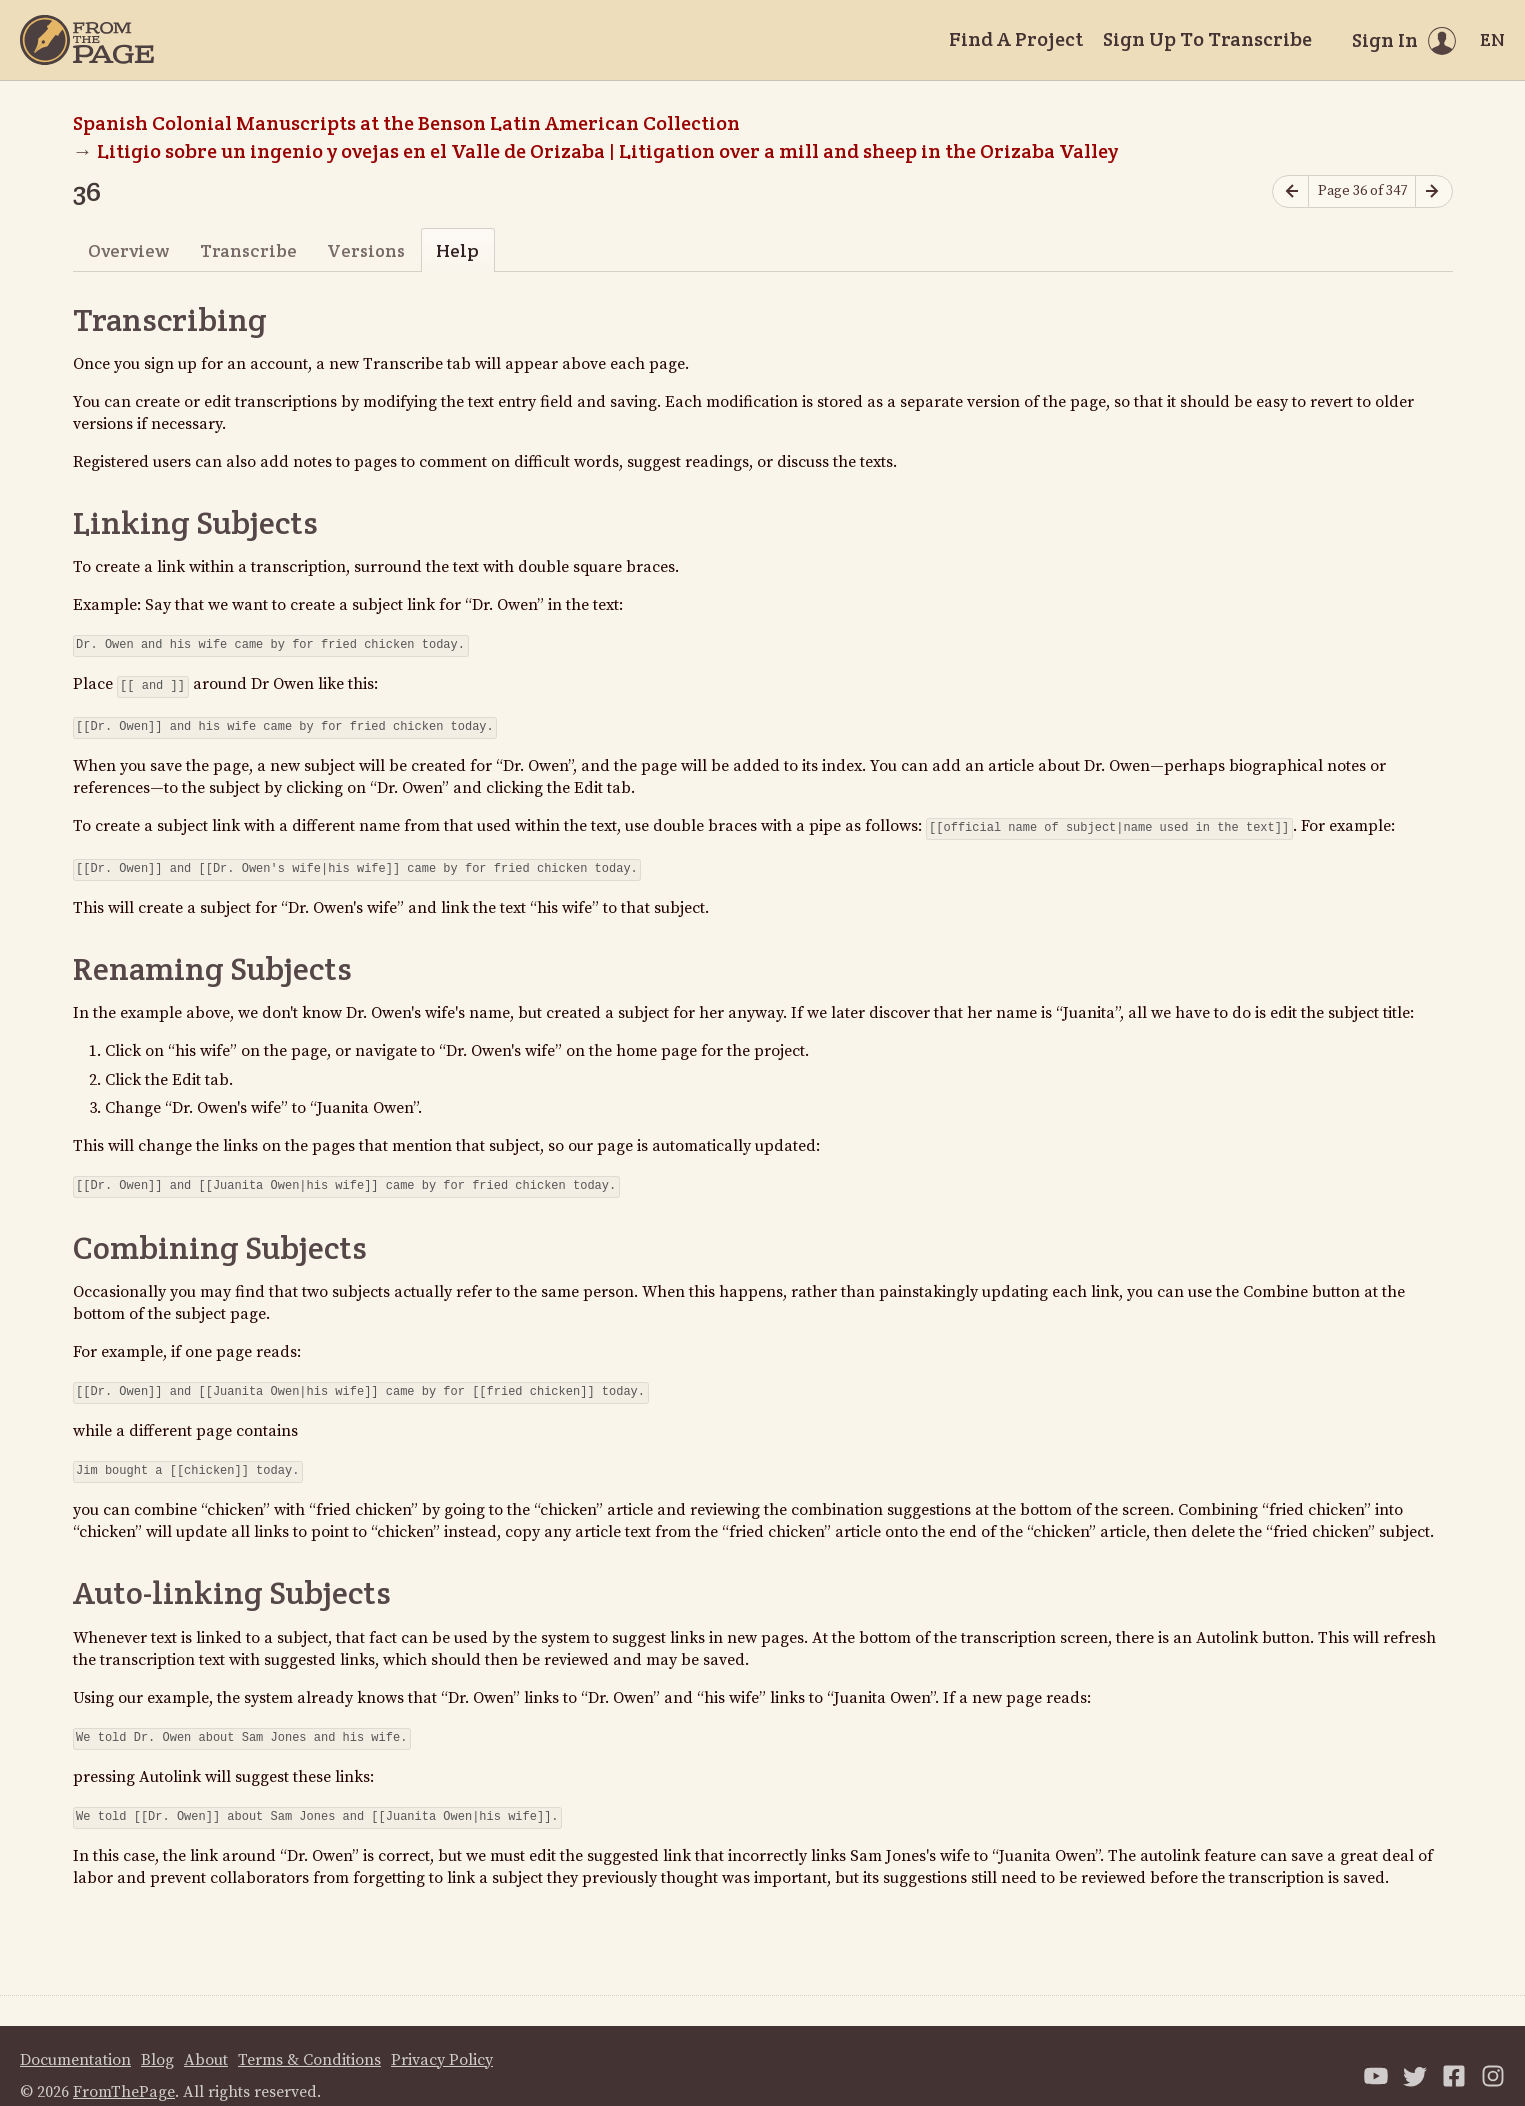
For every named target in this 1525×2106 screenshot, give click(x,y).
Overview (128, 250)
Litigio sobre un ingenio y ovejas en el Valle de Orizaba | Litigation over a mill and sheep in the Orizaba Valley (607, 151)
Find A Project (1016, 39)
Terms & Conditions (309, 2040)
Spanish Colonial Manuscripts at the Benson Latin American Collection (406, 123)
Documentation (75, 2040)
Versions (366, 250)
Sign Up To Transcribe (1207, 39)
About (206, 2040)
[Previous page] (1291, 191)
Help (457, 250)
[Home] (87, 40)
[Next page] (1434, 191)
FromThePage (124, 2072)
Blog (157, 2040)
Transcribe (248, 250)
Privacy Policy (442, 2040)
